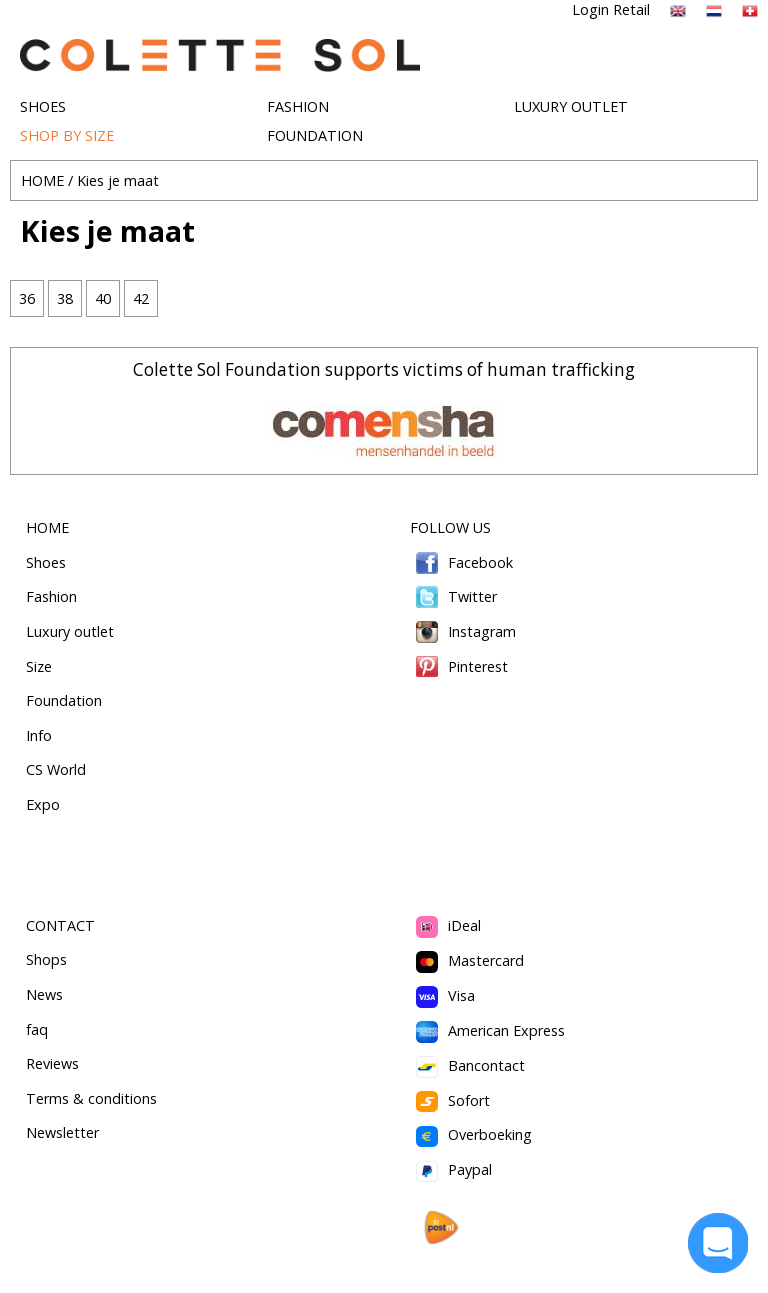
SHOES (43, 106)
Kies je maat (118, 180)
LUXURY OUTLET (571, 106)
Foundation (64, 700)
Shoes (46, 562)
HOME (42, 180)
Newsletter (62, 1132)
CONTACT (60, 925)
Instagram (463, 631)
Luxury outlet (70, 631)
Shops (46, 959)
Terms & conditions (91, 1098)
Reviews (52, 1063)
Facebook (461, 562)
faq (37, 1029)
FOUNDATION (315, 135)
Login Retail (611, 9)
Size (39, 666)
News (44, 994)
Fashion (51, 596)
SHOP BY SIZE (67, 135)
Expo (43, 804)
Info (39, 735)
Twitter (453, 596)
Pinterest (459, 666)
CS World (56, 769)
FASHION (298, 106)
